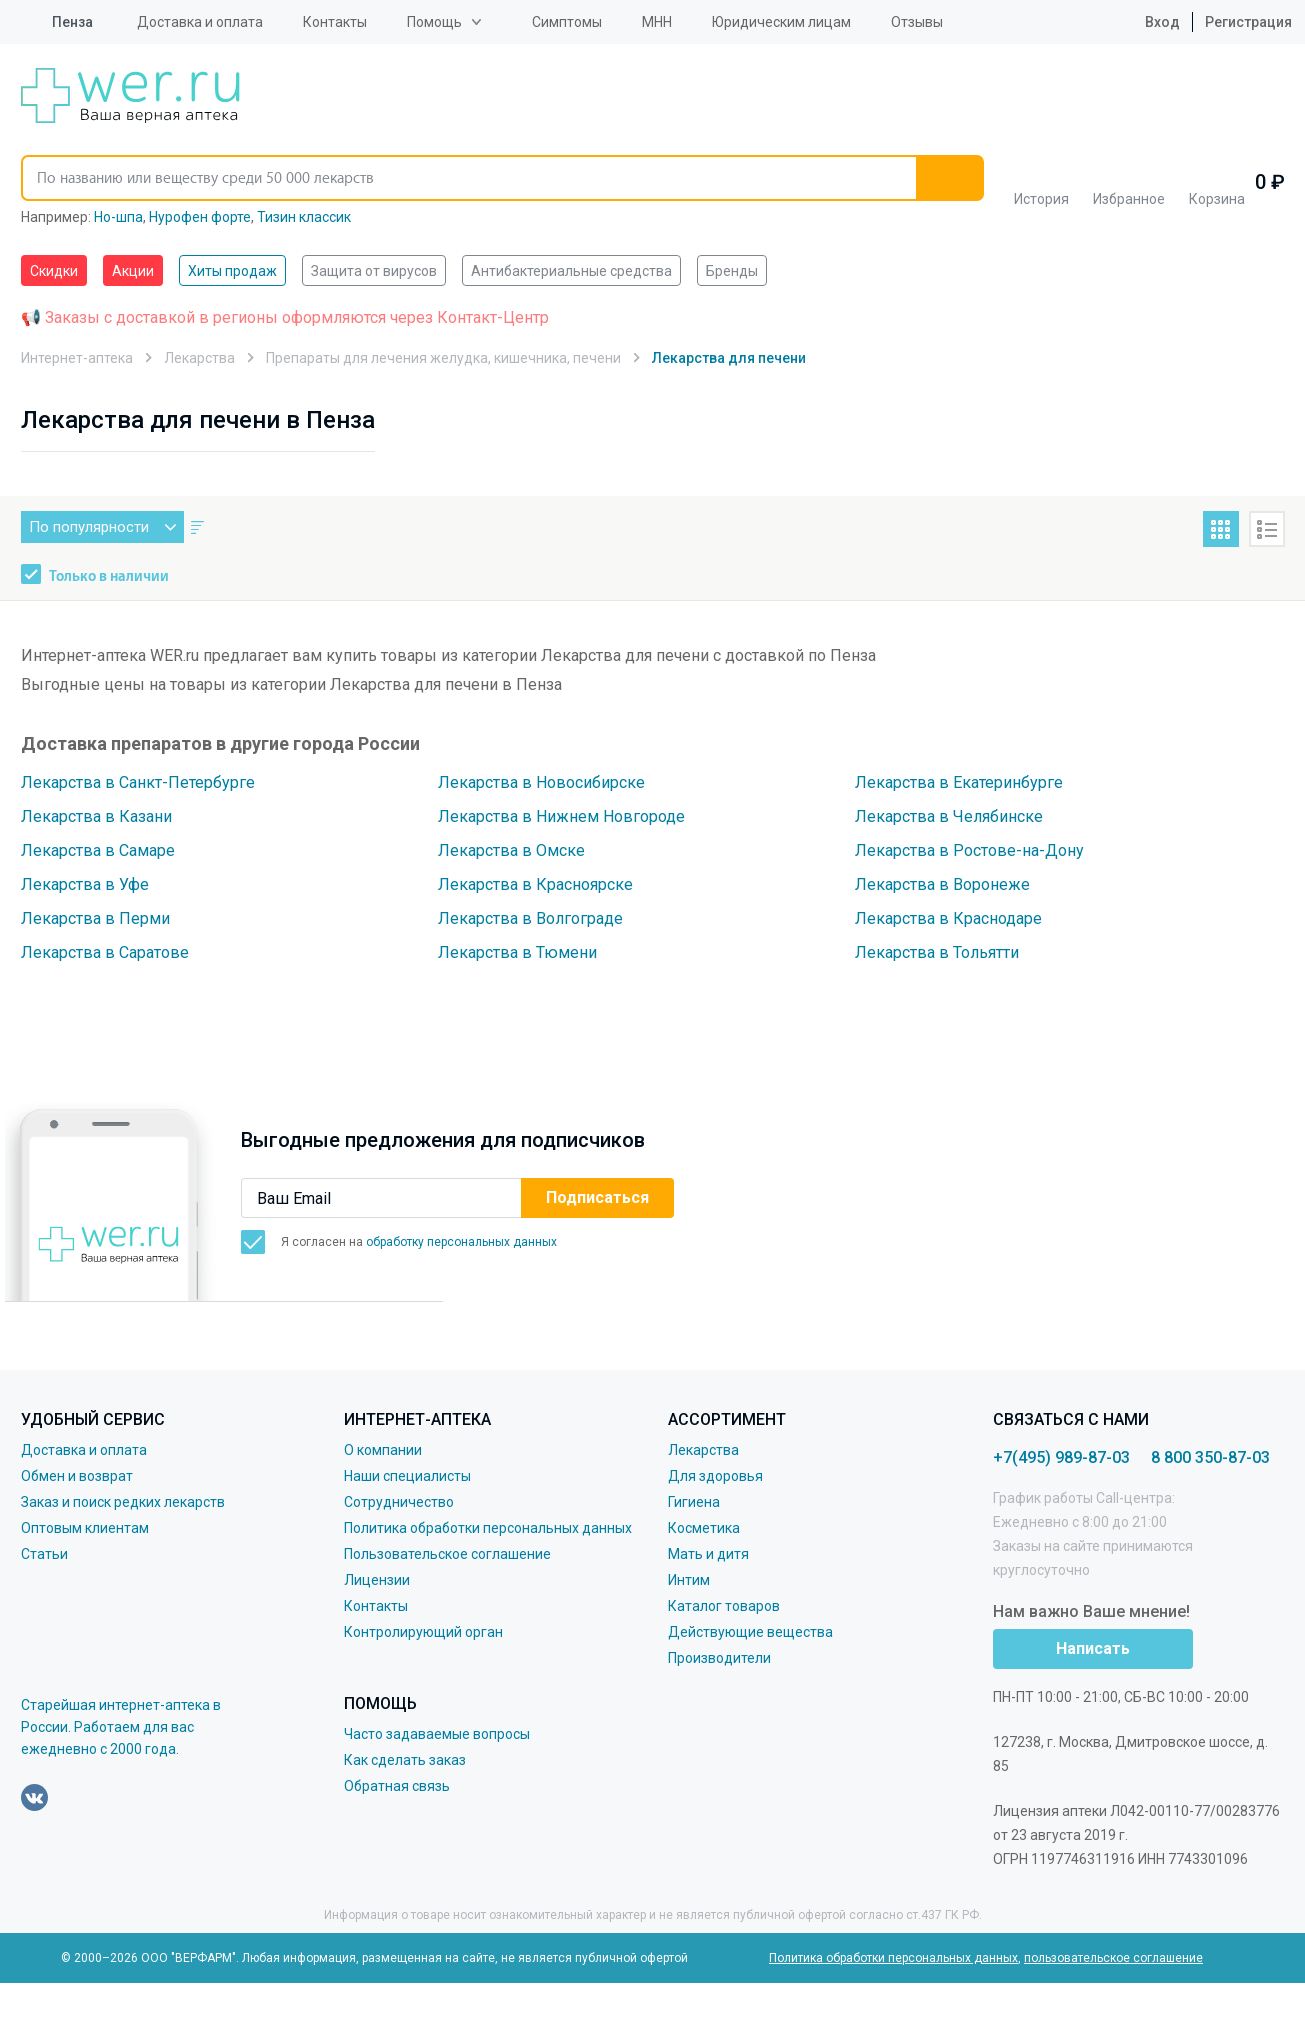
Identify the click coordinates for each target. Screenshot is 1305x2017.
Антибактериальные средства (571, 271)
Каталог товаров (724, 1606)
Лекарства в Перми (95, 918)
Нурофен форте (200, 217)
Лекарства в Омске (511, 850)
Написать (1093, 1648)
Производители (719, 1658)
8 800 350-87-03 (1210, 1457)
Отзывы (917, 22)
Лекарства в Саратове (105, 952)
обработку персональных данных (461, 1242)
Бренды (732, 271)
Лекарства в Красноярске (535, 884)
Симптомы (567, 22)
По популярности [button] (106, 527)
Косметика (704, 1528)
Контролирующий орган (423, 1632)
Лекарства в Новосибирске (541, 782)
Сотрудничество (399, 1502)
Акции (133, 271)
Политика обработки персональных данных (488, 1528)
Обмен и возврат (77, 1476)
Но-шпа (118, 217)
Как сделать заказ (405, 1760)
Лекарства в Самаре (98, 850)
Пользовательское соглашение (447, 1554)
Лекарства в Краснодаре (948, 918)
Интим (689, 1580)
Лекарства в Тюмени (517, 952)
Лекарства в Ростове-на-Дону (969, 850)
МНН (657, 22)
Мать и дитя (708, 1554)
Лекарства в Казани (96, 816)
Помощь (434, 22)
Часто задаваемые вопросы (437, 1734)
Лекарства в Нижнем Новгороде (561, 816)
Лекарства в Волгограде (530, 918)
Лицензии (377, 1580)
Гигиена (694, 1502)
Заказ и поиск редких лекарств (123, 1502)
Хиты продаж (232, 271)
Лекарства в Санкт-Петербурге (138, 782)
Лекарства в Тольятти (937, 952)
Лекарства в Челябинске (949, 816)
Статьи (44, 1554)
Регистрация (1248, 22)
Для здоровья (715, 1476)
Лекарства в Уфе (85, 884)
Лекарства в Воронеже (942, 884)
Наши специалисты (407, 1476)
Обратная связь (397, 1786)
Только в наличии (109, 577)
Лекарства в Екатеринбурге (959, 782)
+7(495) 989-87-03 (1061, 1457)
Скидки (54, 271)
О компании (383, 1450)
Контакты (335, 22)
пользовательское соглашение (1113, 1958)
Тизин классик (304, 217)
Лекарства (703, 1450)
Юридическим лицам (781, 22)
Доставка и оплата (200, 22)
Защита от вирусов (374, 271)
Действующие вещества (750, 1632)
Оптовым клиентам (85, 1528)
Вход (1147, 22)
